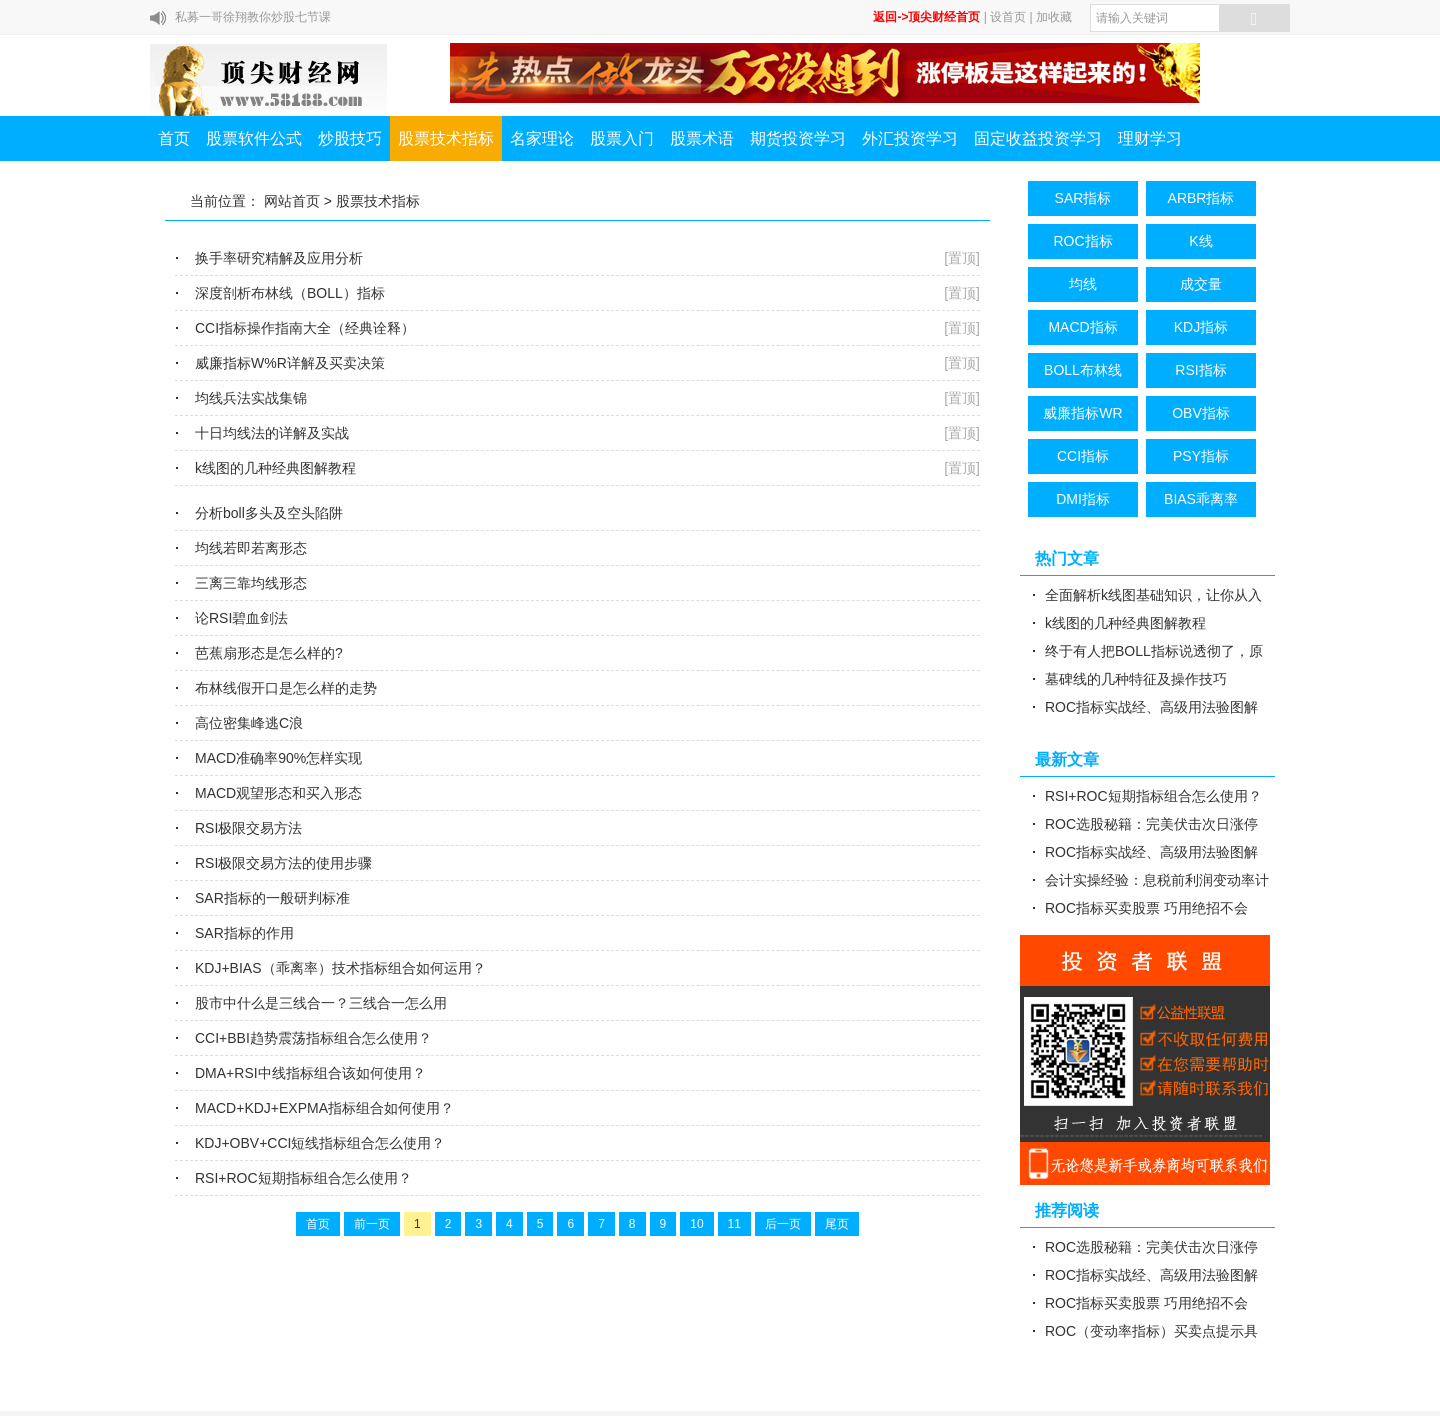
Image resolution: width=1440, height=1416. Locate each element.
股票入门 (622, 138)
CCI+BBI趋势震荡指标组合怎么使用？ (313, 1038)
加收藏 (1054, 17)
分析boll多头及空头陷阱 (269, 513)
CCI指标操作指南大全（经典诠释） (305, 328)
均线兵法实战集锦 (251, 398)
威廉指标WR (1082, 413)
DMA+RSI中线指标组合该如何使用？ (310, 1073)
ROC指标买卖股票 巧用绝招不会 (1146, 908)
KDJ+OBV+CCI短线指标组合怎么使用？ (320, 1143)
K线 (1200, 241)
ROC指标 (1082, 241)
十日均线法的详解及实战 (272, 433)
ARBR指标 (1201, 198)
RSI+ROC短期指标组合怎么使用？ (303, 1178)
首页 (174, 138)
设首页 (1008, 17)
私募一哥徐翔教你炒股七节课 (253, 17)
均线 (1083, 284)
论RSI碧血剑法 (241, 618)
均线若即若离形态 (251, 548)
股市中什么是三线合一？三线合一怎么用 (321, 1003)
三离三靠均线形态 (251, 583)
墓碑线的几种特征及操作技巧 (1136, 679)
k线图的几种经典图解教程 (275, 468)
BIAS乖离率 (1201, 499)
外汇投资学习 (910, 138)
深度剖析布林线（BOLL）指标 (290, 293)
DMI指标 (1083, 499)
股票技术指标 (446, 138)
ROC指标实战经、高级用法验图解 (1151, 707)
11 (734, 1224)
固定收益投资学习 (1038, 138)
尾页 (837, 1224)
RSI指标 (1200, 370)
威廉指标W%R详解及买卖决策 (290, 363)
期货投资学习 (798, 138)
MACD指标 (1082, 327)
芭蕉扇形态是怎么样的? (269, 653)
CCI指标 (1083, 456)
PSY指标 (1201, 456)
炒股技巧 (350, 138)
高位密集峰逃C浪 (249, 723)
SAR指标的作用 (244, 933)
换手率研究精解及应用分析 (279, 258)
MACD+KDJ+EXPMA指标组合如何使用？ (324, 1108)
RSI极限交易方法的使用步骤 (283, 863)
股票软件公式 (254, 138)
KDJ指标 (1201, 327)
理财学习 (1150, 138)
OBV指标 (1201, 413)
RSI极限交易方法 (248, 828)
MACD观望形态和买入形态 (278, 793)
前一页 (372, 1224)
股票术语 (702, 138)
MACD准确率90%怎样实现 (278, 758)
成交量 (1201, 284)
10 (696, 1224)
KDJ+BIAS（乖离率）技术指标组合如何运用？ (340, 968)
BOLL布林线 (1083, 370)
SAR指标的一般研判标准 (272, 898)
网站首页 (292, 201)
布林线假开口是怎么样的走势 (286, 688)
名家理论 (542, 138)
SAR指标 (1083, 198)
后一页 (783, 1224)
